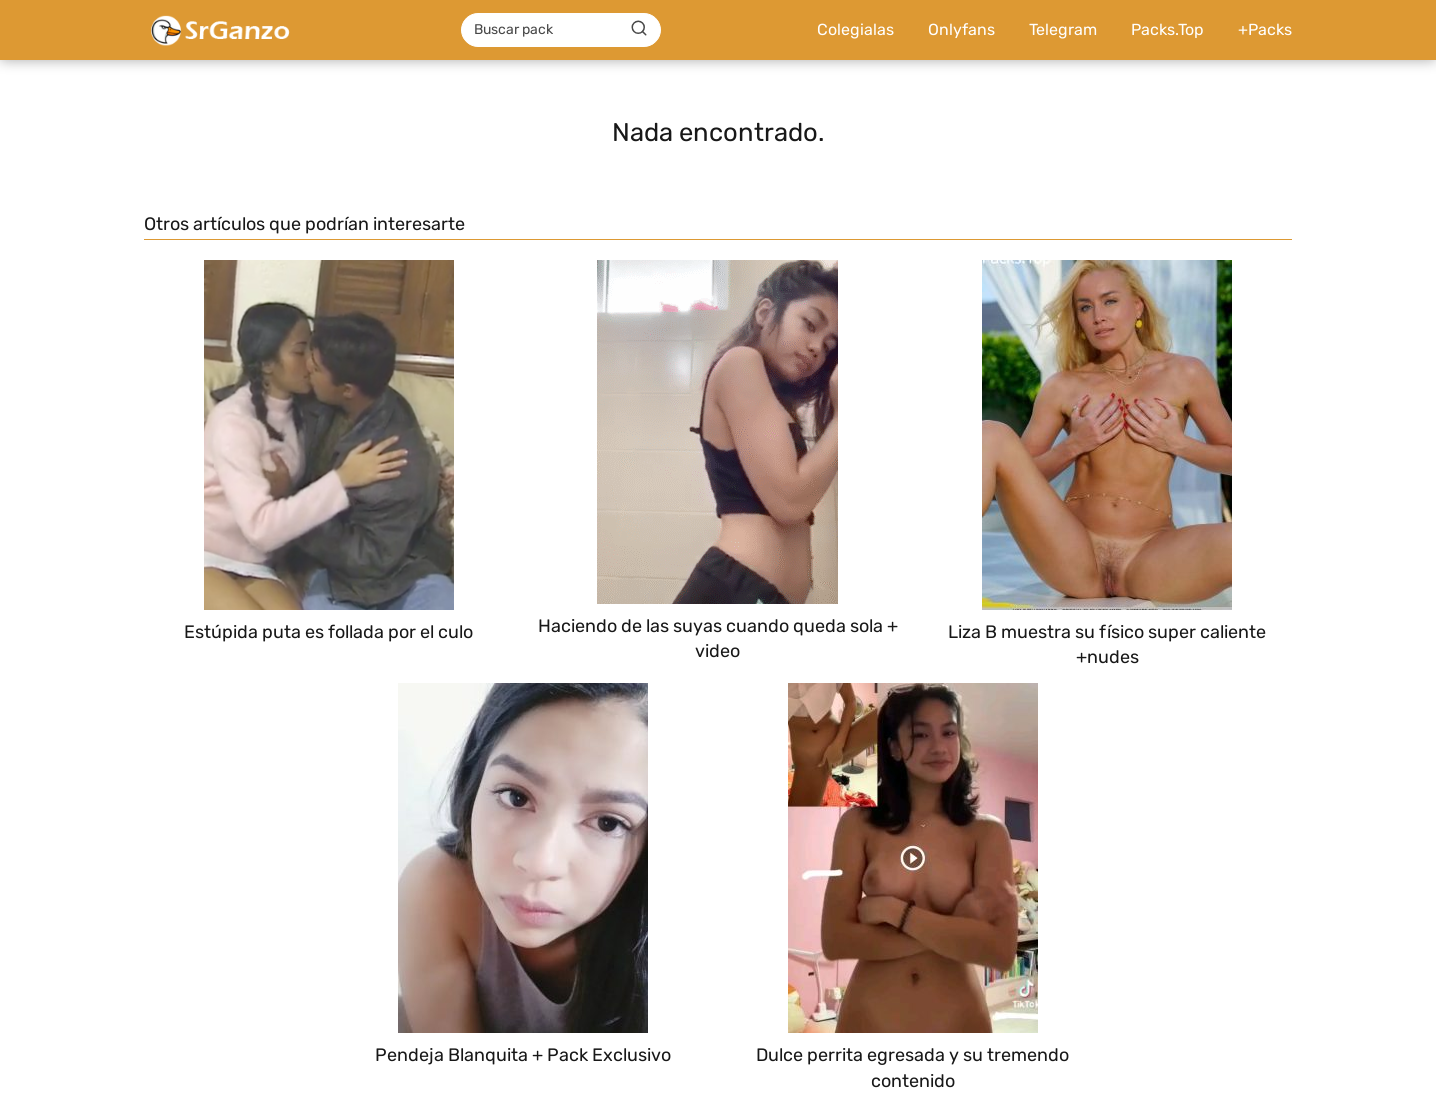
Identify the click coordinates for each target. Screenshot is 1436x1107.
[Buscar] (639, 29)
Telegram (1063, 29)
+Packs (1265, 29)
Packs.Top (1167, 29)
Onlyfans (961, 29)
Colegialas (855, 29)
